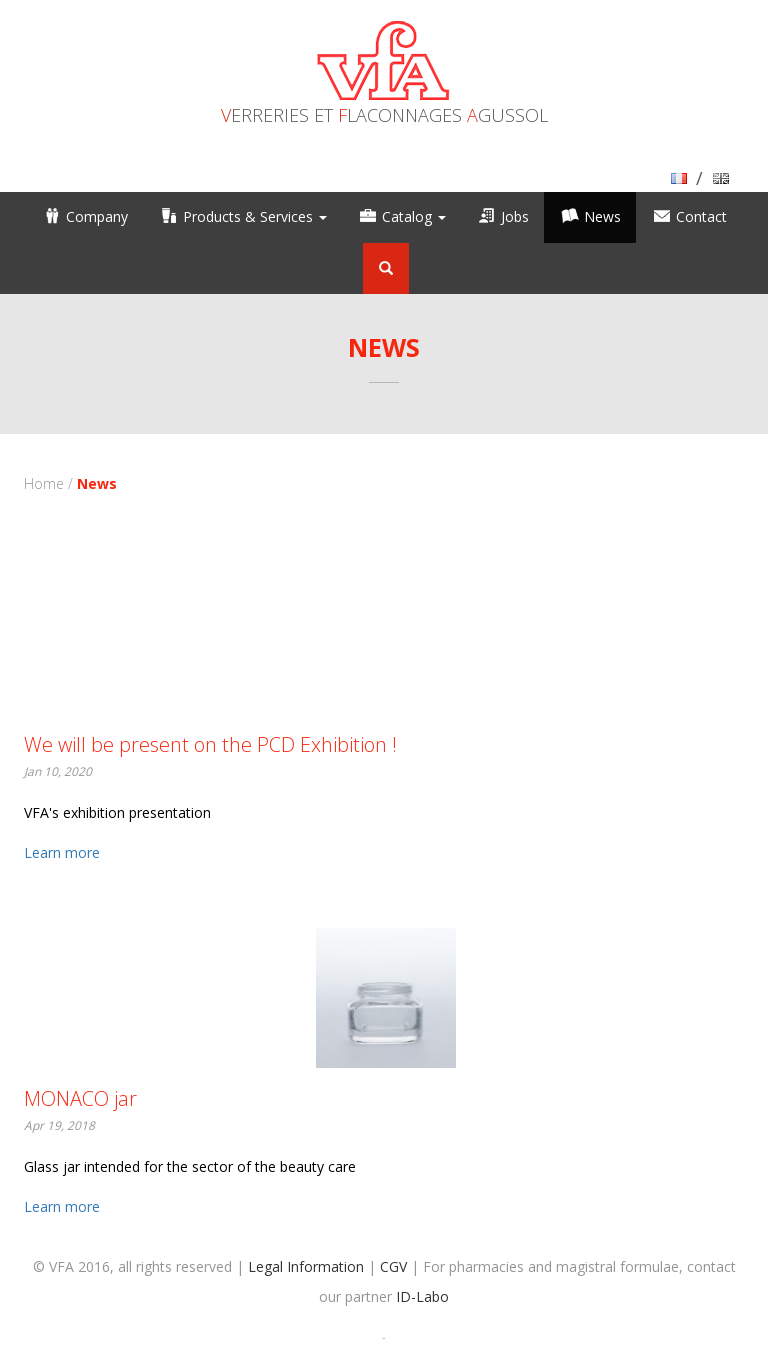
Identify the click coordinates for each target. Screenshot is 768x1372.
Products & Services (255, 216)
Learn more (62, 852)
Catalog (414, 216)
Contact (701, 216)
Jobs (515, 216)
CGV (393, 1266)
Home (44, 483)
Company (97, 216)
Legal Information (306, 1266)
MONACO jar (80, 1098)
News (602, 216)
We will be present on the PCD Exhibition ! (210, 744)
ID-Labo (422, 1296)
